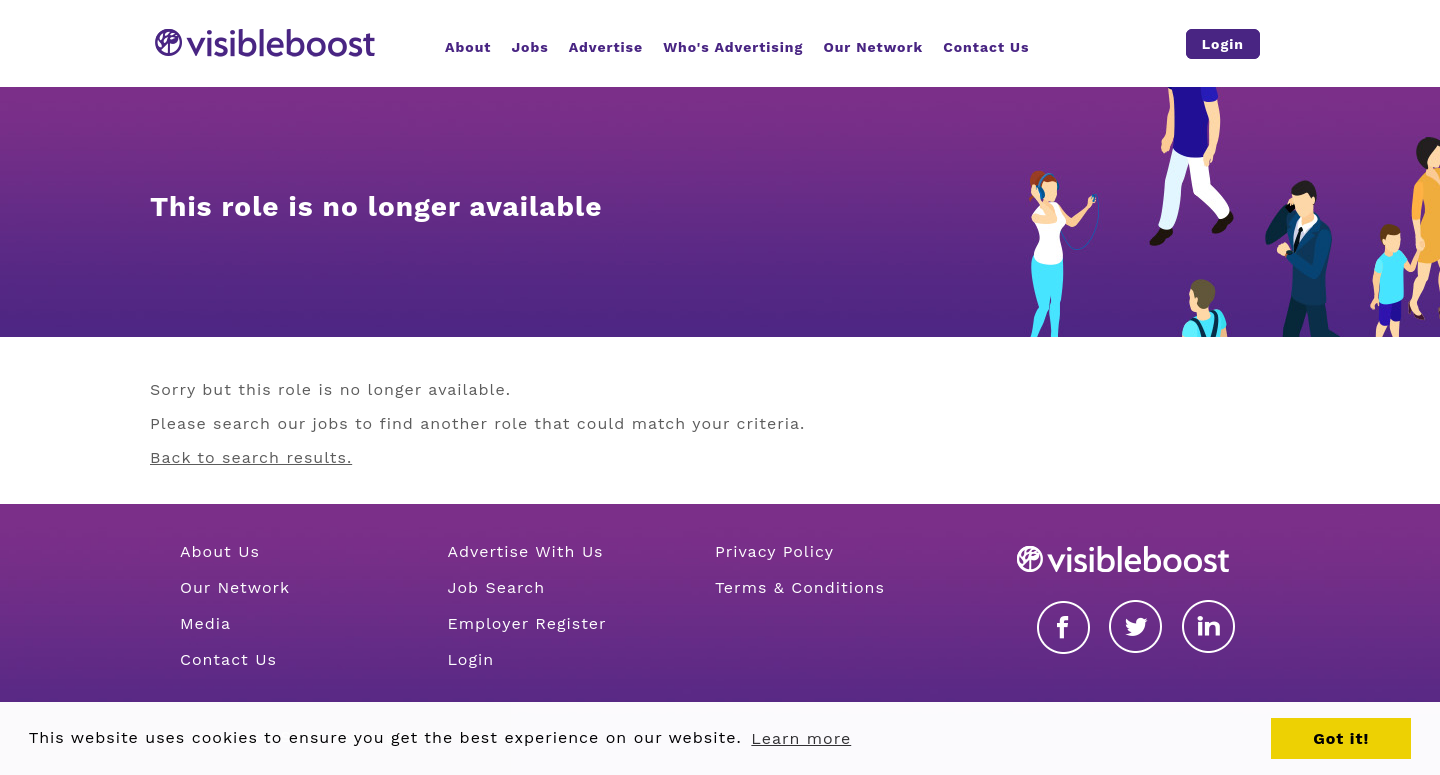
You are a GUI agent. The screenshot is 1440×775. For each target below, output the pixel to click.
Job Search (496, 587)
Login (470, 659)
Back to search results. (251, 457)
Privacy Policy (774, 551)
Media (205, 623)
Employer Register (526, 623)
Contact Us (228, 659)
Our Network (235, 587)
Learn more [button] (801, 738)
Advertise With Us (525, 551)
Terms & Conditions (800, 587)
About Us (220, 551)
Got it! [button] (1341, 738)
